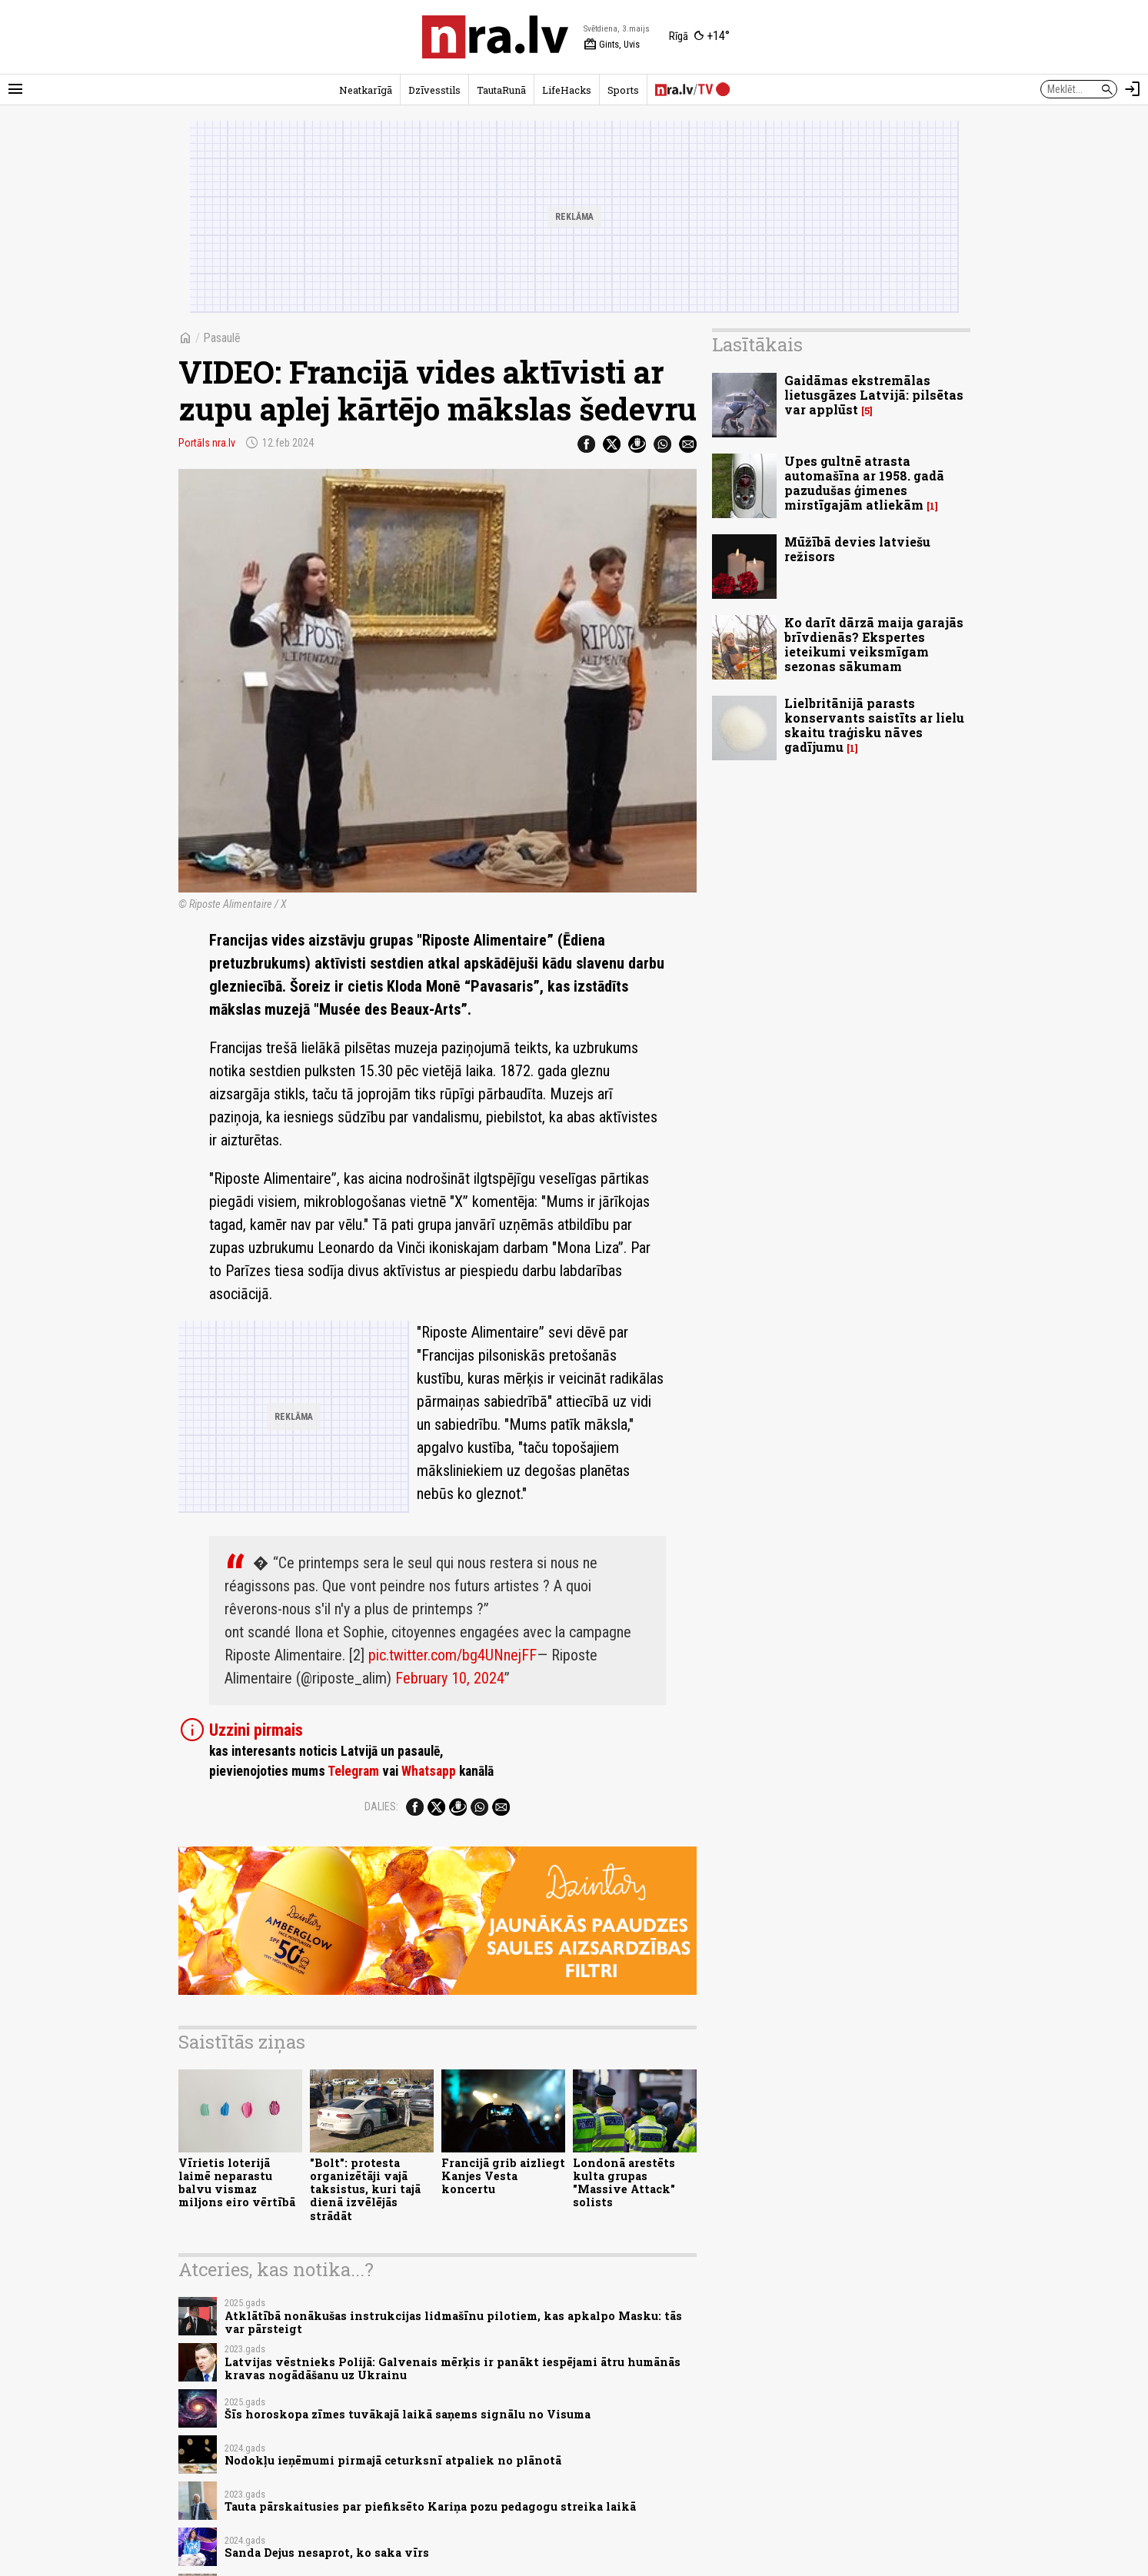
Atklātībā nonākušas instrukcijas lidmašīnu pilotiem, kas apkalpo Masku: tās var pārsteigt (453, 2322)
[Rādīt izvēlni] (15, 89)
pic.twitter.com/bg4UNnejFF (452, 1655)
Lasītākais (757, 344)
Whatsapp (428, 1771)
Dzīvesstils (434, 90)
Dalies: (381, 1806)
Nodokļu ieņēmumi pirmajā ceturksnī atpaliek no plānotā (393, 2460)
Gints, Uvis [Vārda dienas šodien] (612, 44)
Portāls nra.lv (206, 443)
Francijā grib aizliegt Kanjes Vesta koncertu (503, 2176)
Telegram (353, 1771)
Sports (623, 90)
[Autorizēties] (1132, 89)
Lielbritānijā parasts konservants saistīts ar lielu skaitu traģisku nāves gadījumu (874, 725)
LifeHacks (566, 90)
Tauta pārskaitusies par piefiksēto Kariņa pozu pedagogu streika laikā (430, 2506)
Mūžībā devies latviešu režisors (857, 548)
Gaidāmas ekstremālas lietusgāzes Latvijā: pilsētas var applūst (873, 394)
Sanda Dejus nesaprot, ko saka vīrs (327, 2552)
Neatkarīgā (365, 90)
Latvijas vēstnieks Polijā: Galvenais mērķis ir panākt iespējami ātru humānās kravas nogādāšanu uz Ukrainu (452, 2368)
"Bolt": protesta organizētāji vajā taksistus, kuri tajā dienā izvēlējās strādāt (365, 2189)
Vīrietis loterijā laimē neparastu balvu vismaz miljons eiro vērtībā (236, 2183)
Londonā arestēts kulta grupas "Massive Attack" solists (624, 2183)
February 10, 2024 (449, 1678)
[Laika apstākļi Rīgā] (699, 36)
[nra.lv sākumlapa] (495, 36)
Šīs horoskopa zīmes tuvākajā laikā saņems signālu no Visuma (408, 2414)
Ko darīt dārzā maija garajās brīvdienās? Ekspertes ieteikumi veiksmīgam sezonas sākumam (873, 644)
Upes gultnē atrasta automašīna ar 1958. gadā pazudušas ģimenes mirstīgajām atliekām (864, 483)
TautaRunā (501, 90)
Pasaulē (222, 338)
